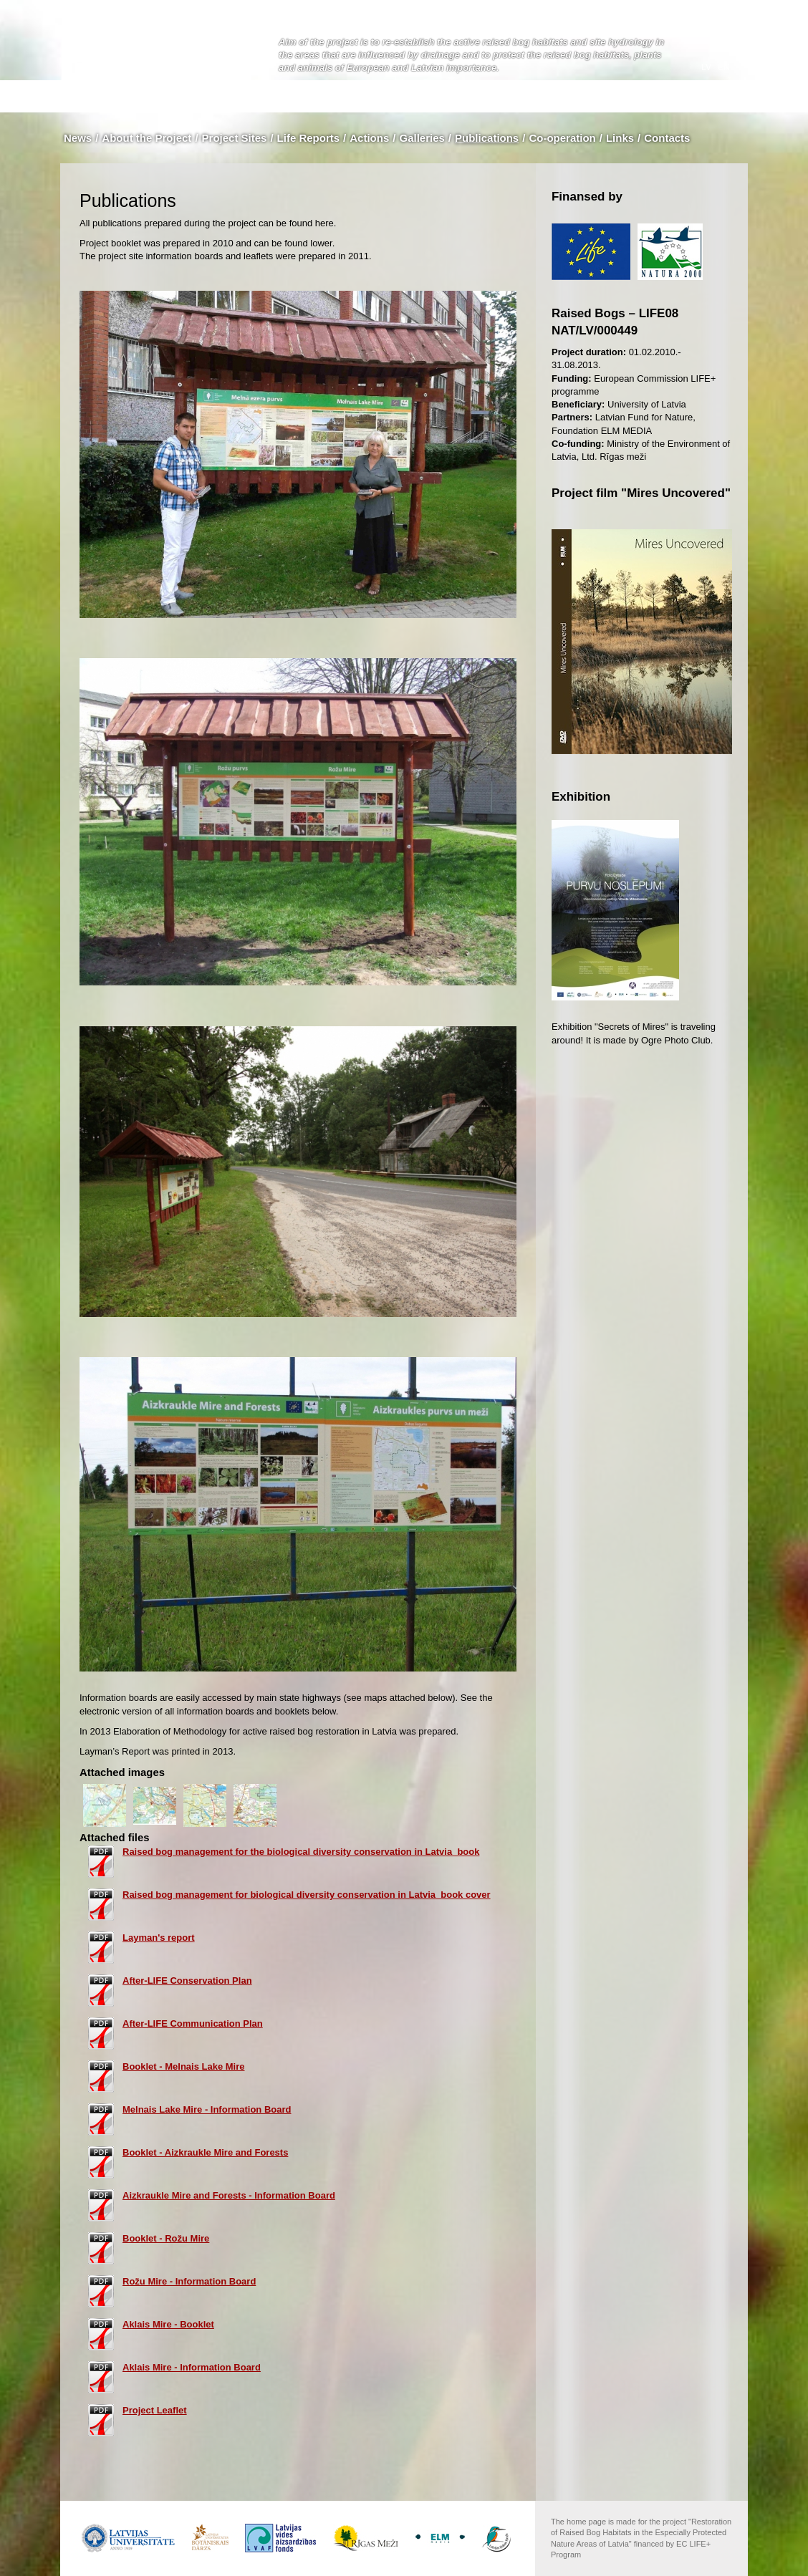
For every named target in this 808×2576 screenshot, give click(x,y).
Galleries (421, 138)
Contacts (667, 138)
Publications (487, 138)
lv (707, 67)
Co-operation (562, 138)
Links (620, 138)
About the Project (146, 138)
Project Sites (234, 138)
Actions (369, 138)
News (78, 138)
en (724, 67)
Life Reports (308, 138)
